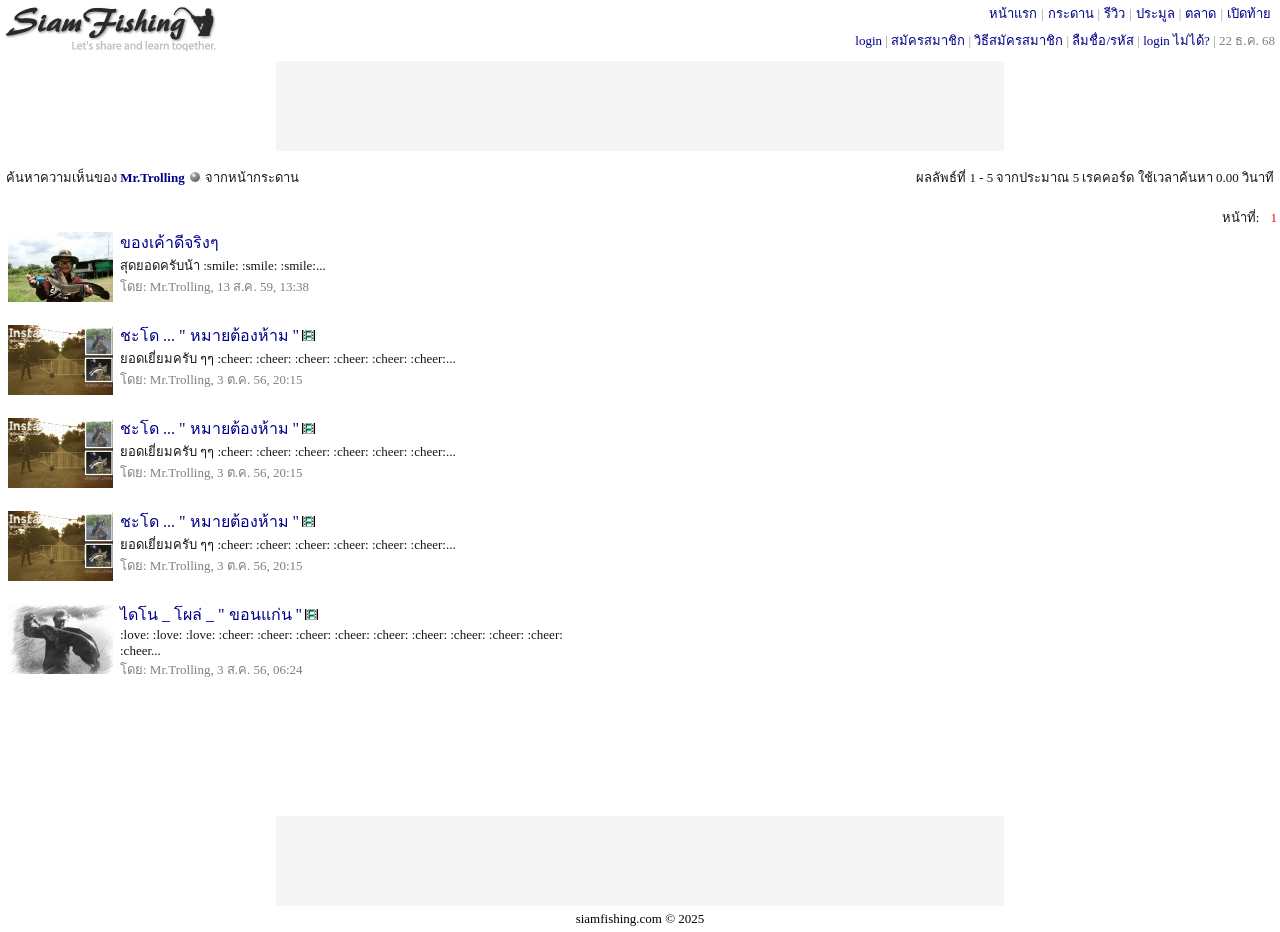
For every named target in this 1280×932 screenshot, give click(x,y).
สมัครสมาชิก (928, 40)
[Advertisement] (640, 106)
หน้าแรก (1013, 13)
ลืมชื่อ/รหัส (1103, 40)
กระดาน (1071, 13)
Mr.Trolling (152, 177)
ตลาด (1200, 13)
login (868, 40)
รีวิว (1114, 13)
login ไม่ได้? (1176, 40)
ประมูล (1155, 13)
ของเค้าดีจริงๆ (169, 242)
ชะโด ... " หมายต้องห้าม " (209, 335)
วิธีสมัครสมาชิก (1018, 40)
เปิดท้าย (1249, 13)
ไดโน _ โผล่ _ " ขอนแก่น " (211, 614)
